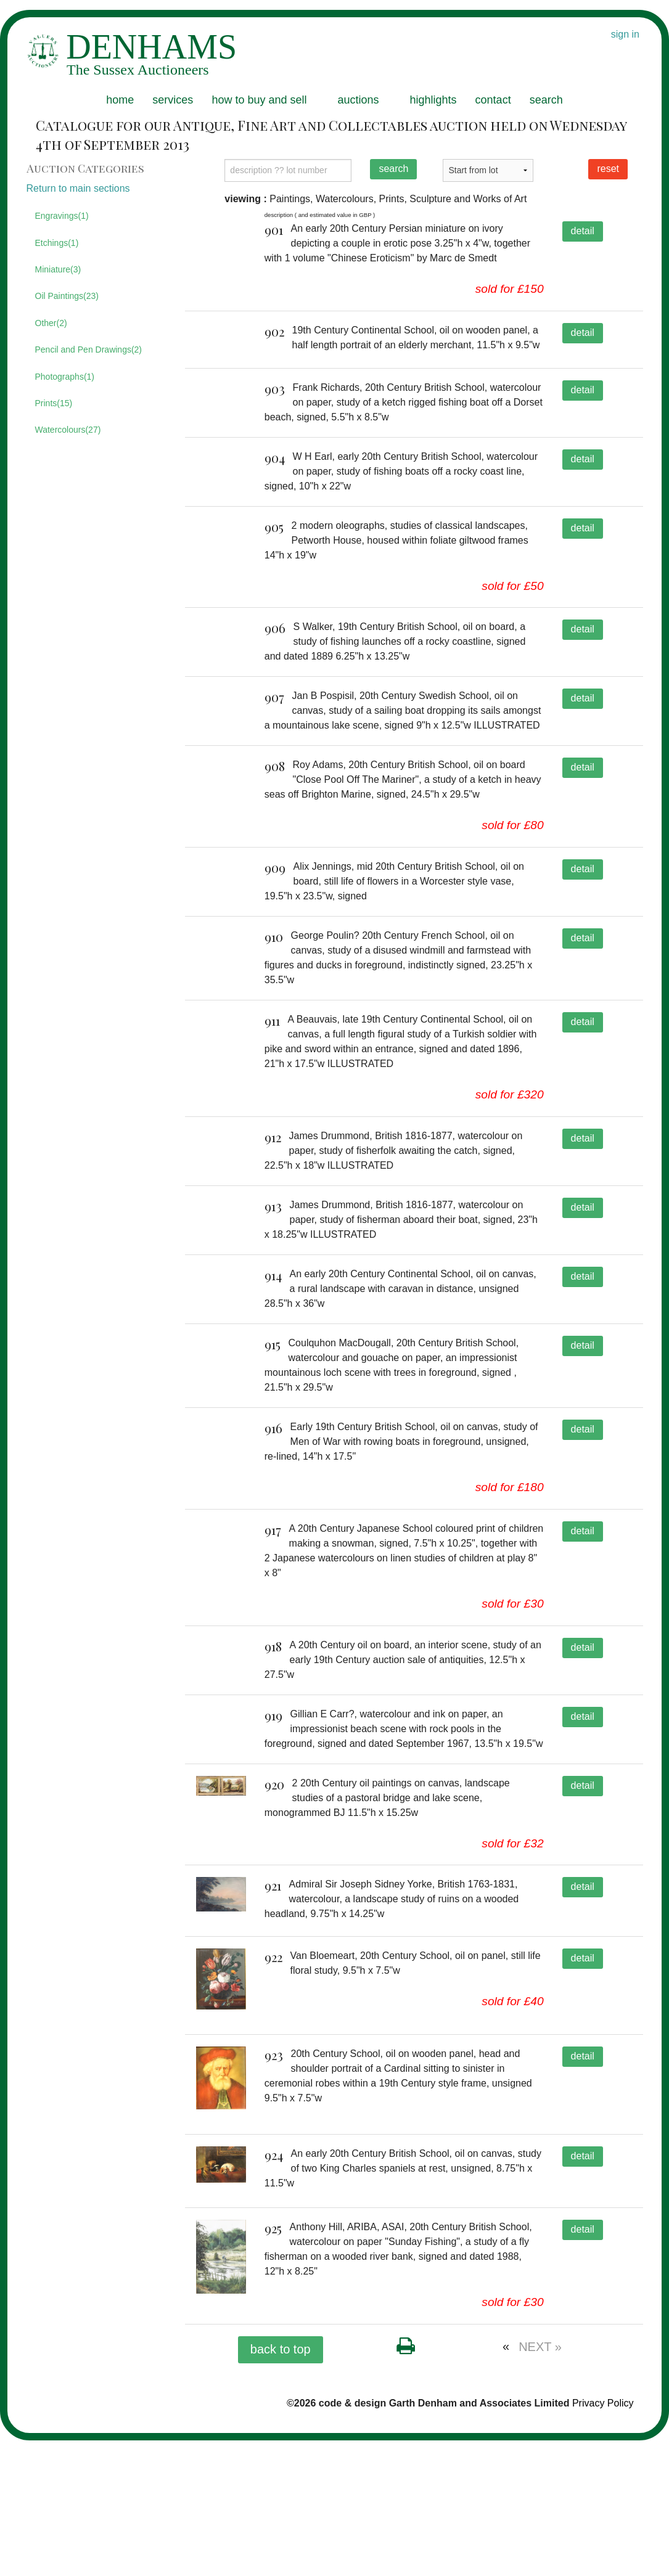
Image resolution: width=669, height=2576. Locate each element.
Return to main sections (78, 188)
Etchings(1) (57, 243)
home (120, 100)
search (546, 100)
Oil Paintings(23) (67, 296)
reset (608, 168)
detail (582, 231)
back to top (280, 2485)
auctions (358, 100)
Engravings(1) (62, 216)
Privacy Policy (603, 2538)
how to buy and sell (258, 100)
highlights (433, 100)
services (172, 100)
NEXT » (540, 2482)
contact (493, 100)
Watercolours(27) (68, 430)
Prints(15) (54, 403)
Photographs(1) (65, 377)
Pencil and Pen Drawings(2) (88, 349)
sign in (625, 34)
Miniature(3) (58, 269)
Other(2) (51, 323)
